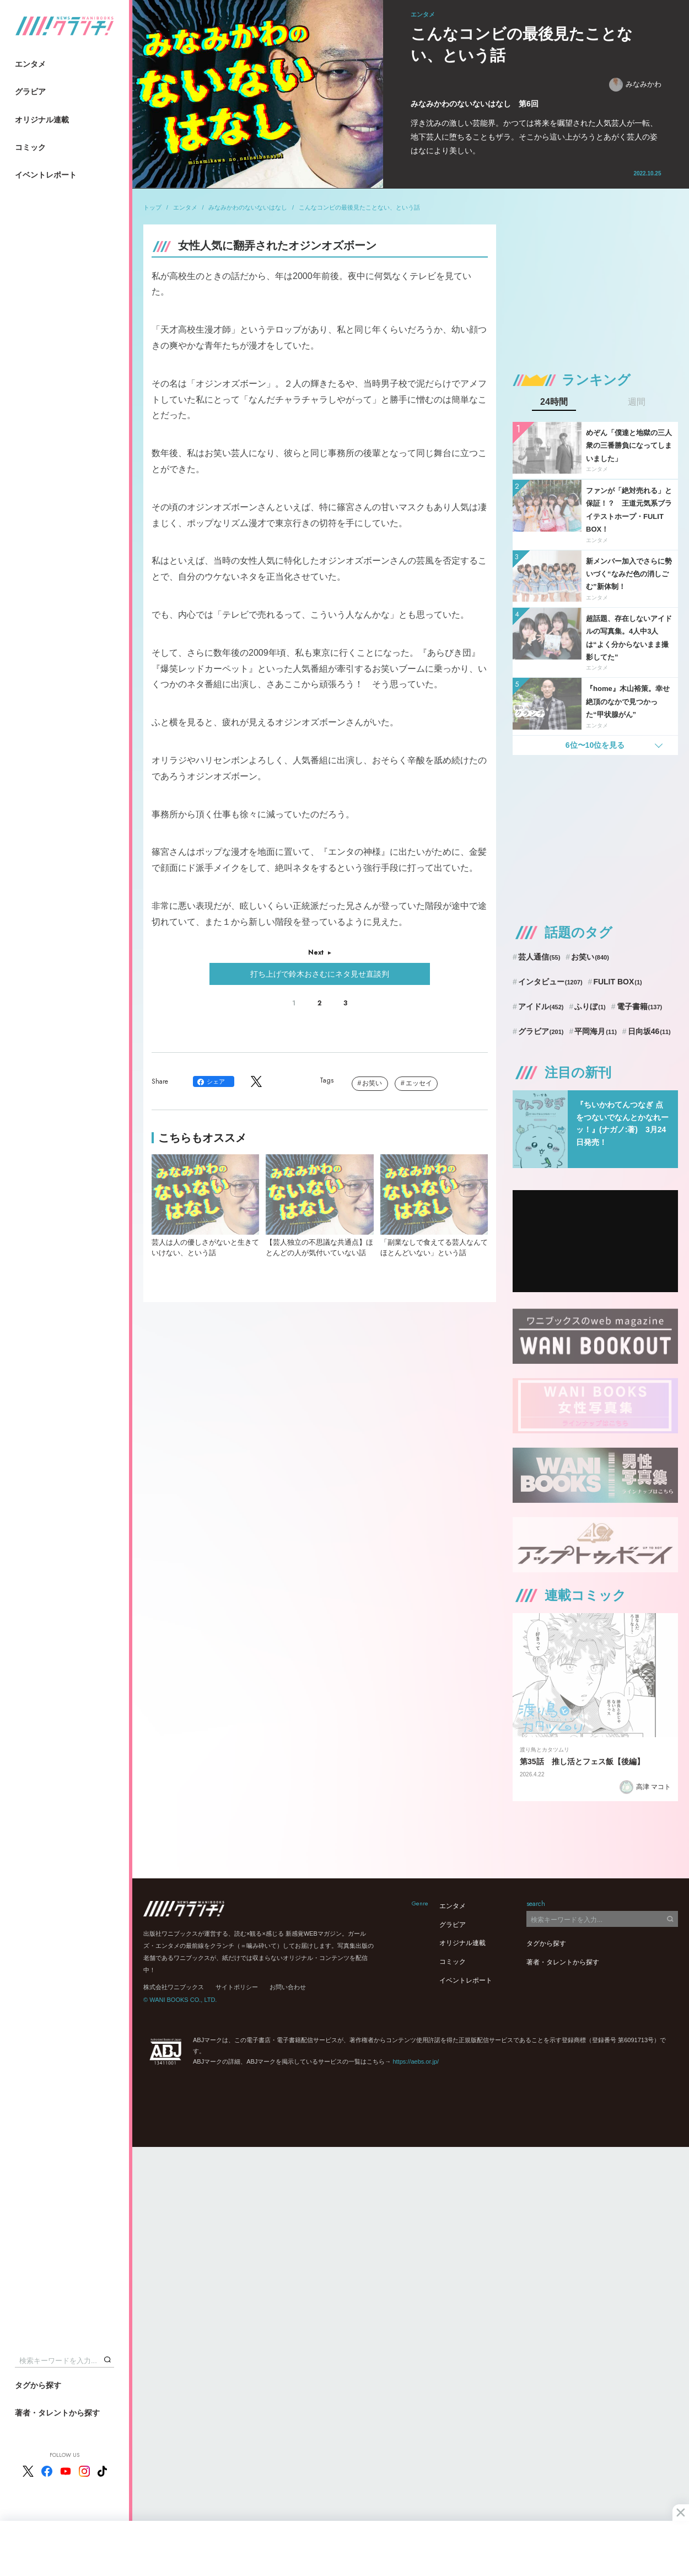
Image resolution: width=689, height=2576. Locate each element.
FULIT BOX (617, 981)
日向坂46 (649, 1031)
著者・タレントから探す (57, 2412)
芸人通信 (539, 956)
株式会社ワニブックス (173, 1987)
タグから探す (38, 2385)
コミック (30, 147)
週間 (636, 402)
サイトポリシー (237, 1987)
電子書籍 (640, 1006)
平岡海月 (595, 1031)
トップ (152, 207)
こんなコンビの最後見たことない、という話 (359, 207)
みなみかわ (635, 85)
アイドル (541, 1006)
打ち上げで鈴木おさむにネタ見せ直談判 (319, 974)
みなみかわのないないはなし (247, 207)
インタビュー (550, 981)
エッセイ (419, 1083)
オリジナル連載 (42, 119)
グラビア (30, 91)
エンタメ (30, 64)
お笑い (372, 1083)
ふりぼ (589, 1006)
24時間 (554, 402)
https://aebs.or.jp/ (415, 2061)
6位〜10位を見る (595, 745)
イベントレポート (46, 174)
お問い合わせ (288, 1987)
